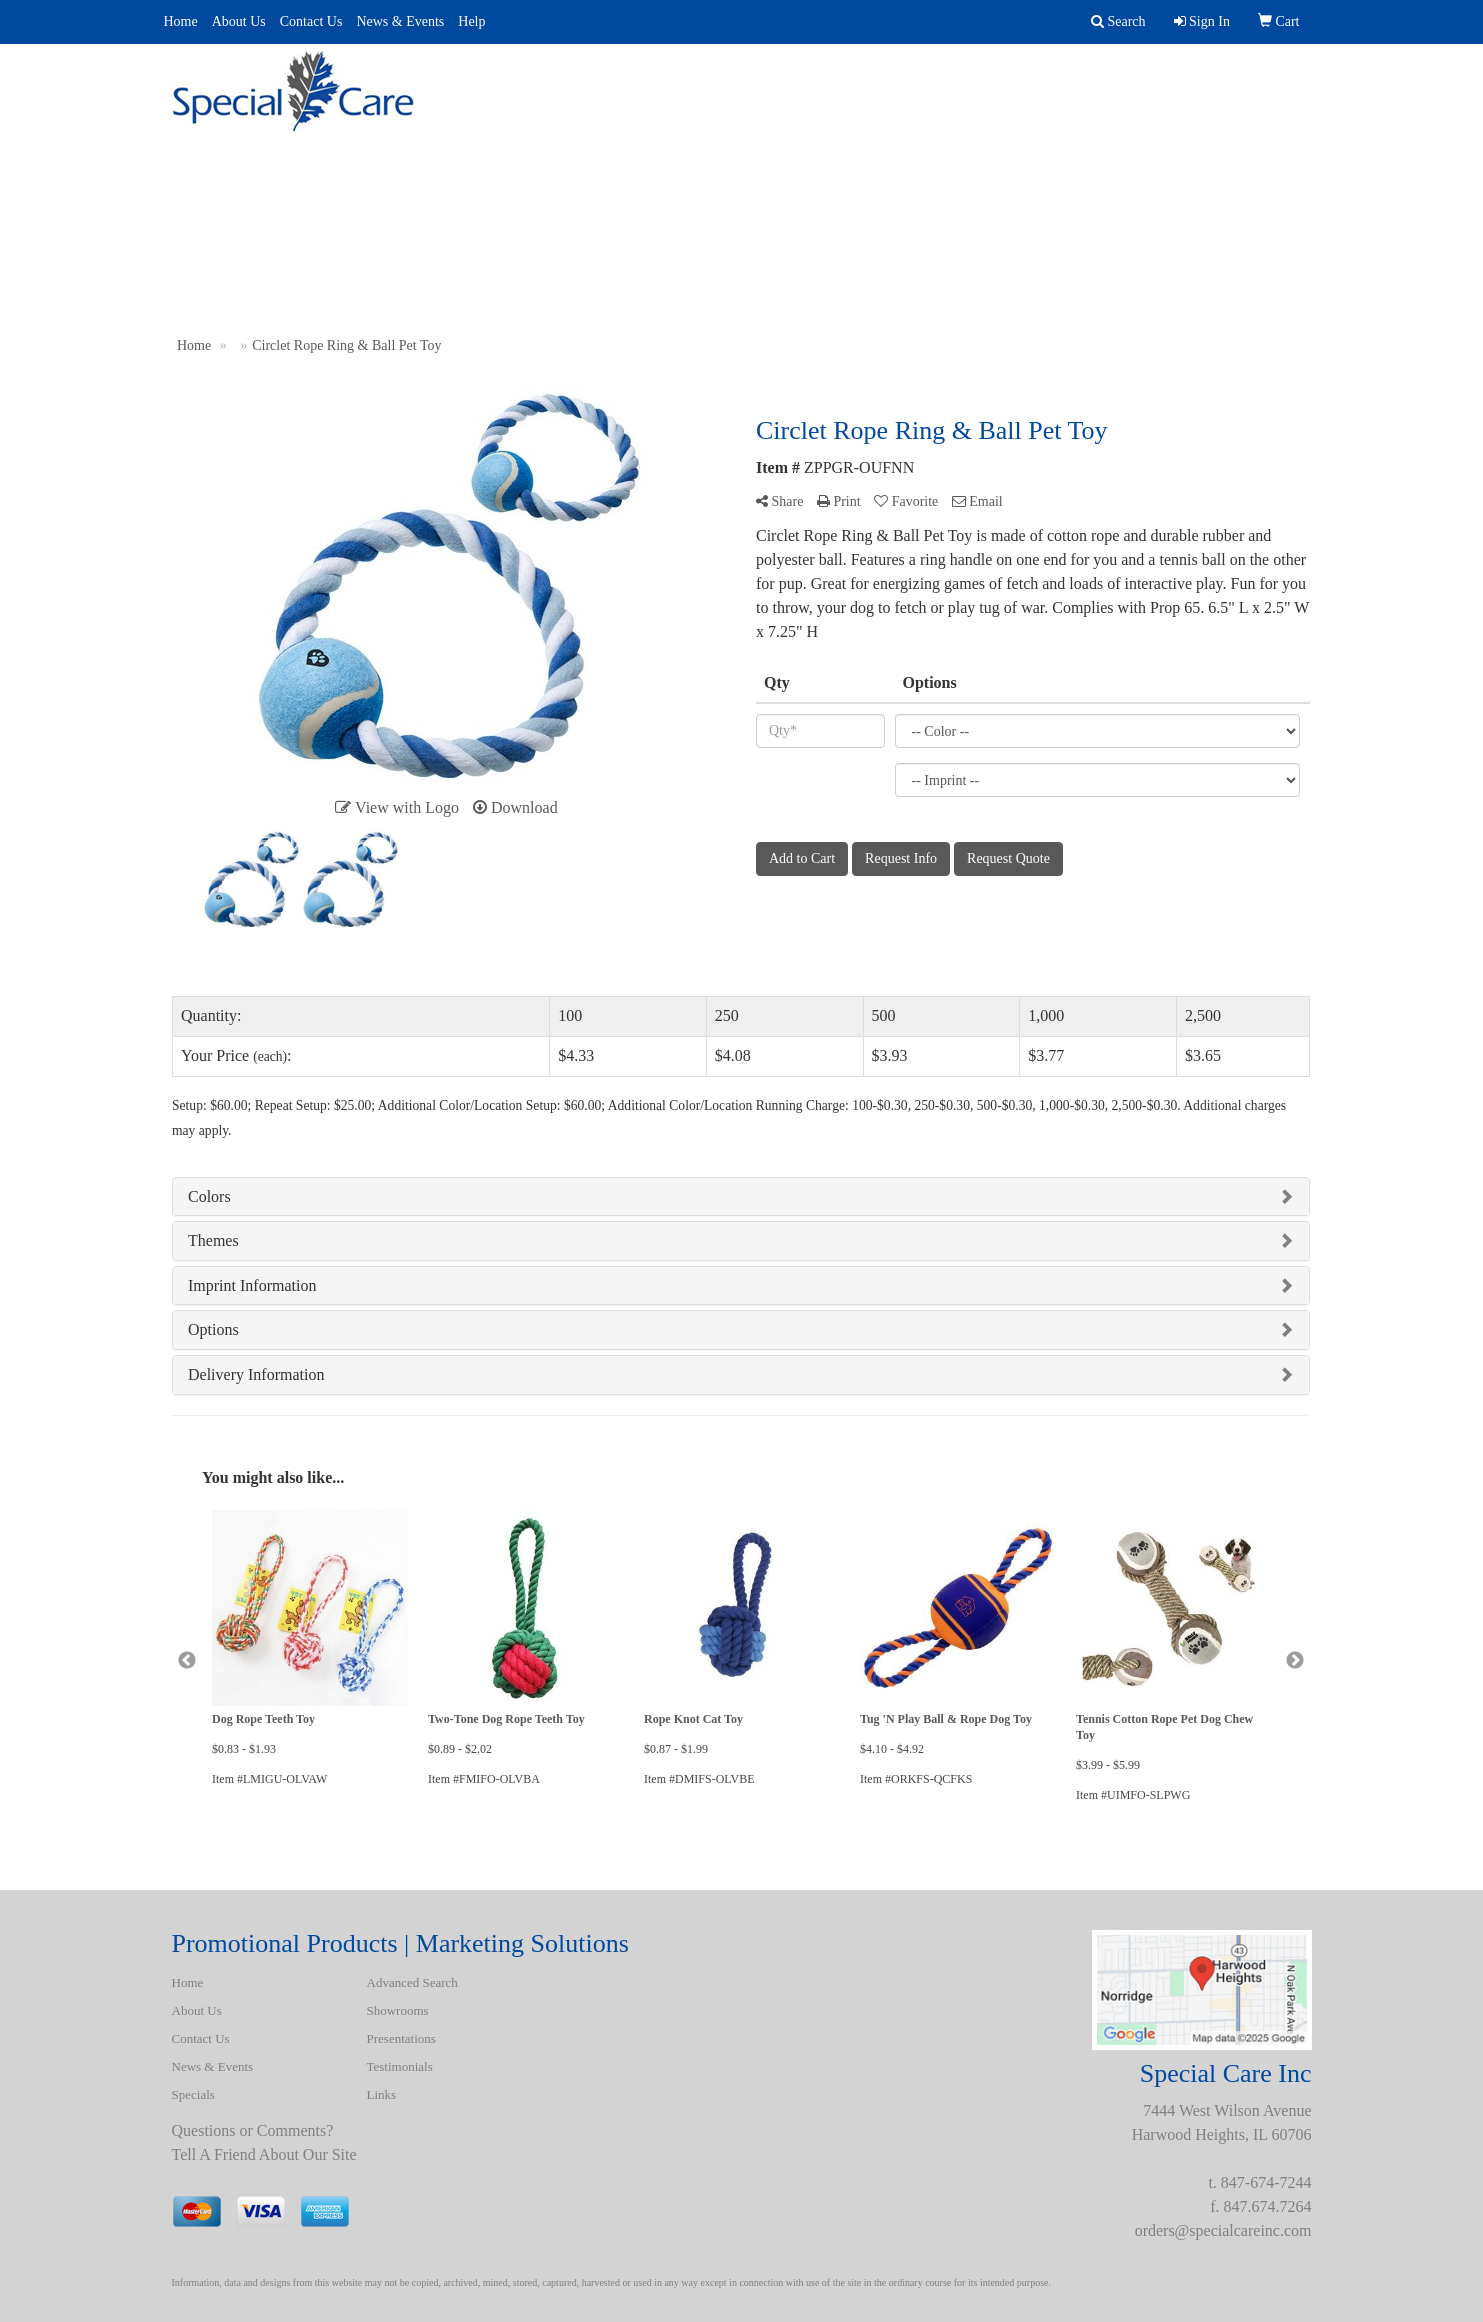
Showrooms (398, 2010)
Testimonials (400, 2066)
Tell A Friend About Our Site (264, 2154)
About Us (239, 21)
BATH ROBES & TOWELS (1220, 79)
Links (382, 2094)
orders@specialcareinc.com (1223, 2230)
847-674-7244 (1266, 2182)
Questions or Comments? (253, 2130)
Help (471, 21)
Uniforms (927, 79)
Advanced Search (623, 79)
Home (181, 21)
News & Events (400, 21)
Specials (193, 2094)
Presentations (793, 79)
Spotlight (1049, 79)
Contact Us (311, 21)
